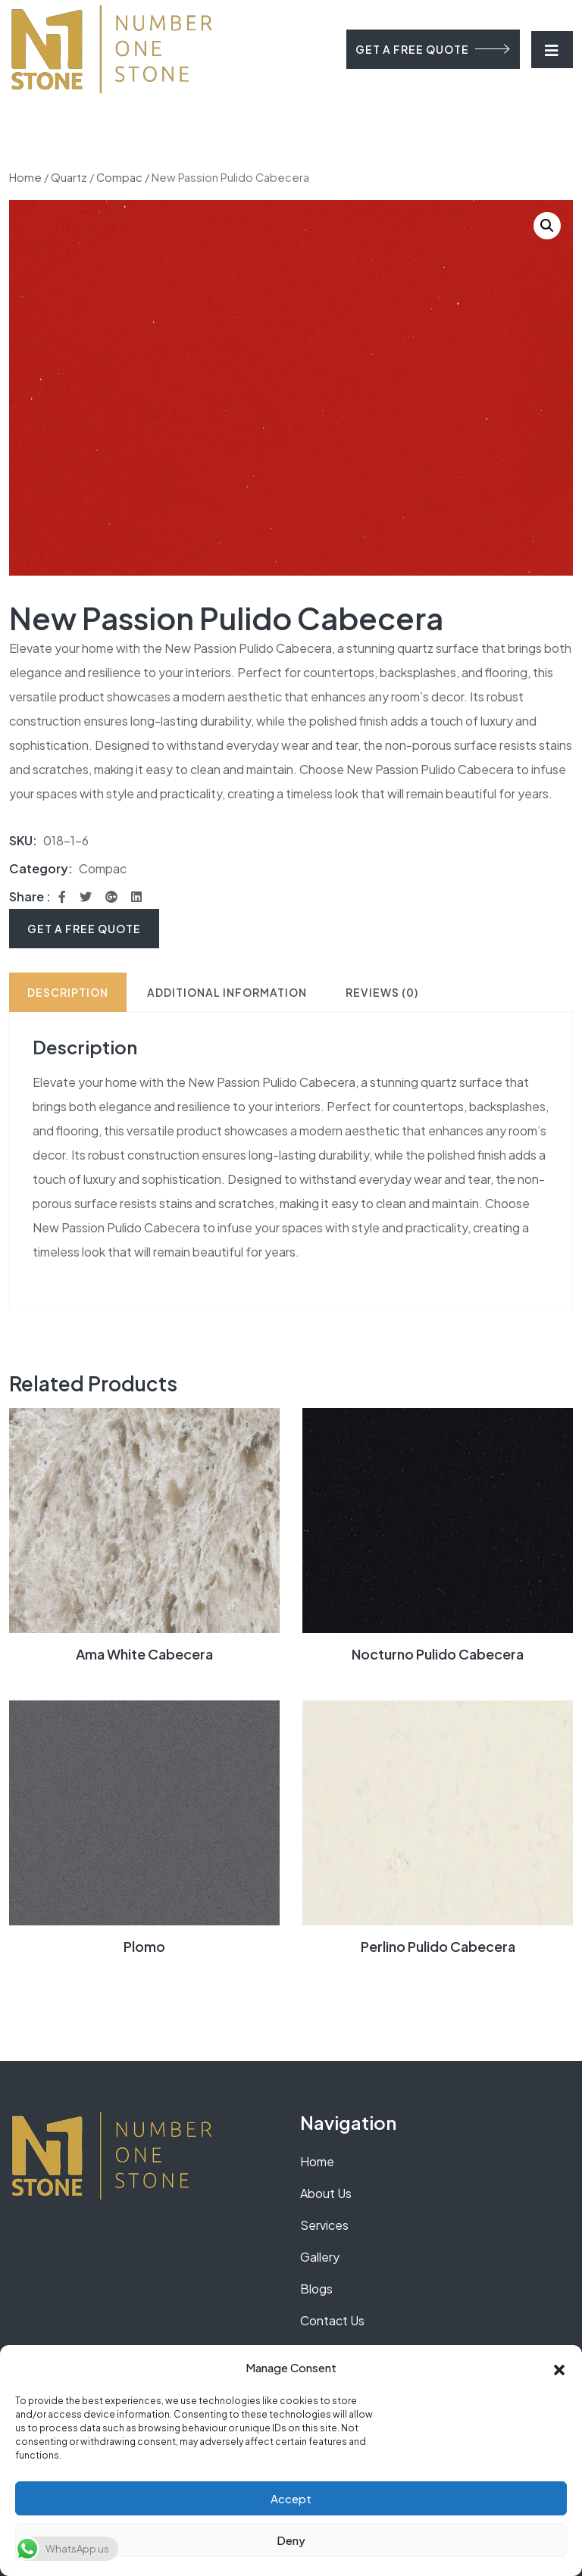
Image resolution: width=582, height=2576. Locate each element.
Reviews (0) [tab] (382, 992)
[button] (559, 2367)
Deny (291, 2540)
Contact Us (332, 2320)
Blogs (316, 2289)
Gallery (320, 2257)
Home (25, 177)
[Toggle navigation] (552, 49)
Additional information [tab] (227, 992)
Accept (291, 2498)
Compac (119, 177)
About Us (326, 2193)
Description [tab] (67, 992)
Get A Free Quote (84, 928)
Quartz (69, 177)
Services (324, 2225)
